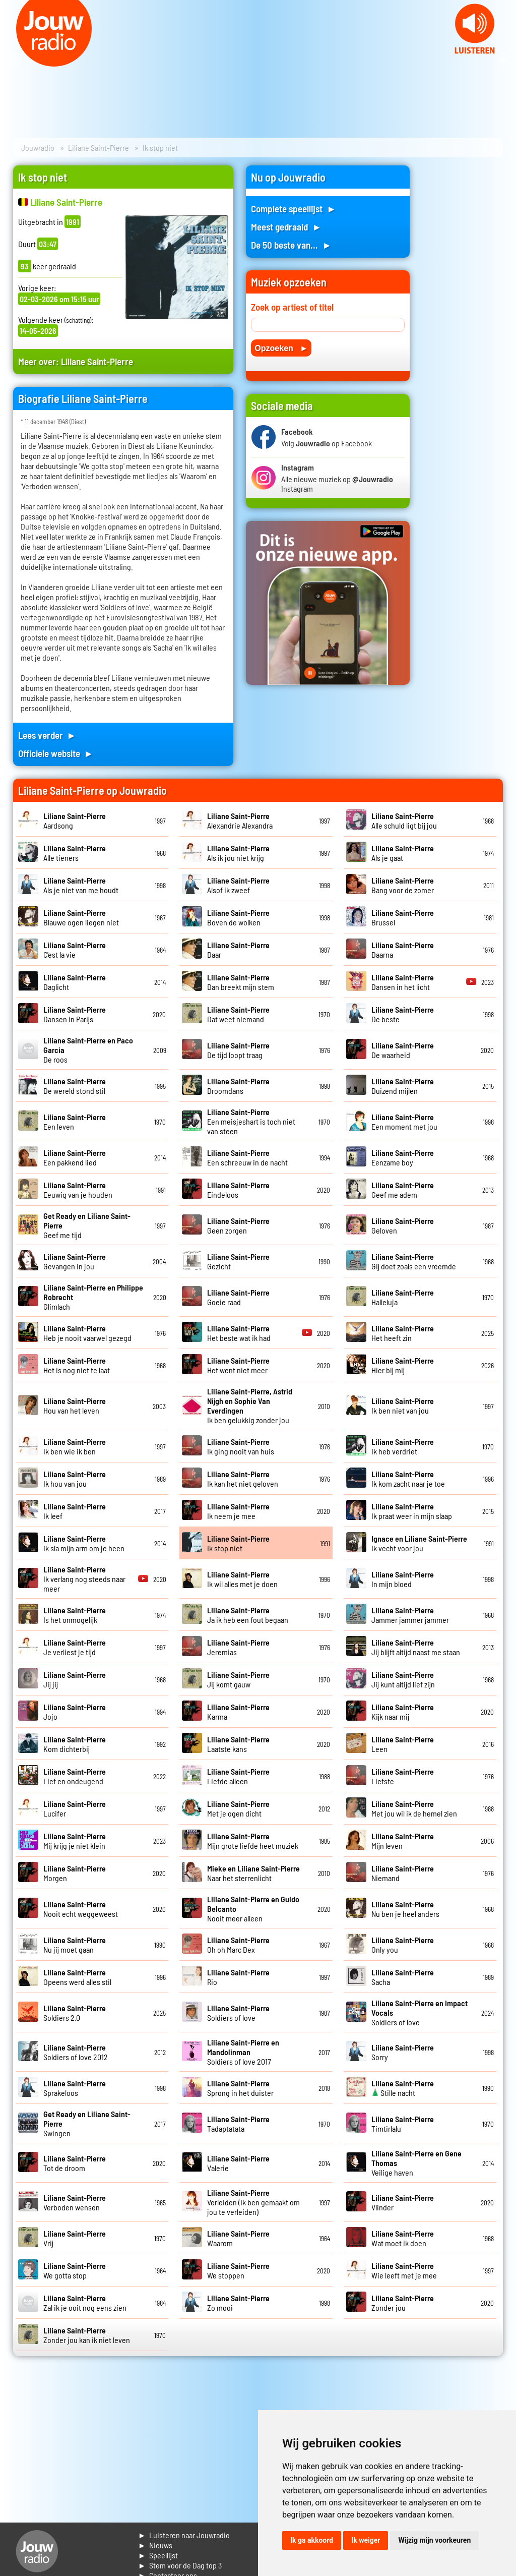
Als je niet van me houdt (80, 885)
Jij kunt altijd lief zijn (403, 1679)
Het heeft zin (402, 1332)
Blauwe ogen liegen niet (81, 917)
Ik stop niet (238, 1543)
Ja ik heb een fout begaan (247, 1614)
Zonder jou (402, 2302)
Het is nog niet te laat (76, 1365)
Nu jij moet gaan (74, 1944)
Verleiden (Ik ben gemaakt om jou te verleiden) (253, 2202)
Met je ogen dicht (238, 1808)
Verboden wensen (74, 2202)
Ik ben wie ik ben (74, 1446)
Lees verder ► (47, 735)
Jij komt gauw (238, 1679)
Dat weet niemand (238, 1014)
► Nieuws (155, 2545)
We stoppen (238, 2270)
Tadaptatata (238, 2123)
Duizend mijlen (402, 1085)
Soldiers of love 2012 (75, 2052)
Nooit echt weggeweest (80, 1908)
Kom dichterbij (74, 1743)
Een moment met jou (404, 1121)
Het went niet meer (238, 1365)
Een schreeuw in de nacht (247, 1157)
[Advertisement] (462, 316)
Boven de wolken (238, 917)
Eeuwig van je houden (77, 1189)
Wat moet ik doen (402, 2238)
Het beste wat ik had (239, 1332)
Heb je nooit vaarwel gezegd (87, 1332)
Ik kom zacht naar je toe (408, 1478)
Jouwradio (37, 147)
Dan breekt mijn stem (240, 981)
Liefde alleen (238, 1776)
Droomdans (238, 1085)
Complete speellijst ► (293, 208)
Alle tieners (74, 852)
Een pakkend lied (74, 1157)
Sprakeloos (74, 2087)
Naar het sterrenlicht (253, 1873)
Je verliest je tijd (74, 1647)
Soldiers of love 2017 (243, 2051)
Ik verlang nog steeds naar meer (84, 1578)
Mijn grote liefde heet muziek (252, 1840)
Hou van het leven (74, 1405)
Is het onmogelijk (74, 1614)
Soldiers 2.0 (74, 2012)
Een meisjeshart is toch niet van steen (251, 1121)
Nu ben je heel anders (405, 1908)
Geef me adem (402, 1189)
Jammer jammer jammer (410, 1614)
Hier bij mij (402, 1365)
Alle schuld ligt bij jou (404, 820)
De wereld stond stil (74, 1085)
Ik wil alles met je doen (242, 1579)
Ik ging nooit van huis (240, 1446)
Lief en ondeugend (74, 1776)
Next (503, 60)
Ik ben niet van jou (402, 1405)
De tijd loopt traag (238, 1050)
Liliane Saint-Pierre (98, 147)
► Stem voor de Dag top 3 (180, 2565)
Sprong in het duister (240, 2087)
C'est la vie (74, 949)
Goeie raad (238, 1297)
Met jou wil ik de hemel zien (414, 1808)
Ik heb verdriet (402, 1446)
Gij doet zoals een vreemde (413, 1261)
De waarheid (402, 1050)
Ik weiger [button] (365, 2540)
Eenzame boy (402, 1157)
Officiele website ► (56, 753)
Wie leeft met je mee (404, 2270)
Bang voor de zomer (402, 885)
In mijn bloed (402, 1579)
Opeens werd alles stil (77, 1976)
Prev (13, 60)
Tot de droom (74, 2163)
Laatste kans (238, 1743)
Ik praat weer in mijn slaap (411, 1510)
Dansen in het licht (402, 981)
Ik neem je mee (238, 1510)
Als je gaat (402, 852)
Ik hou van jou (74, 1478)
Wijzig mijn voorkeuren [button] (434, 2540)
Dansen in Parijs (74, 1014)
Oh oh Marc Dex (238, 1944)
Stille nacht (402, 2087)
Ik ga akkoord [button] (311, 2540)
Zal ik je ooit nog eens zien (84, 2302)
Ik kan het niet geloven (242, 1478)
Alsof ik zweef (238, 885)
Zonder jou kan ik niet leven (86, 2335)
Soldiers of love (238, 2012)
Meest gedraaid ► (286, 226)
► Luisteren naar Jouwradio (184, 2535)
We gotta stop (74, 2270)
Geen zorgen (238, 1225)
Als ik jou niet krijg (238, 852)
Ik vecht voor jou (419, 1543)
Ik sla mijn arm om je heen (83, 1543)
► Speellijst (158, 2555)
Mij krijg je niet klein (74, 1840)
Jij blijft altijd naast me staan (415, 1647)
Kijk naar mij (402, 1711)
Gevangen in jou (74, 1261)
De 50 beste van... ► (291, 245)
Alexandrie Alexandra (240, 820)
